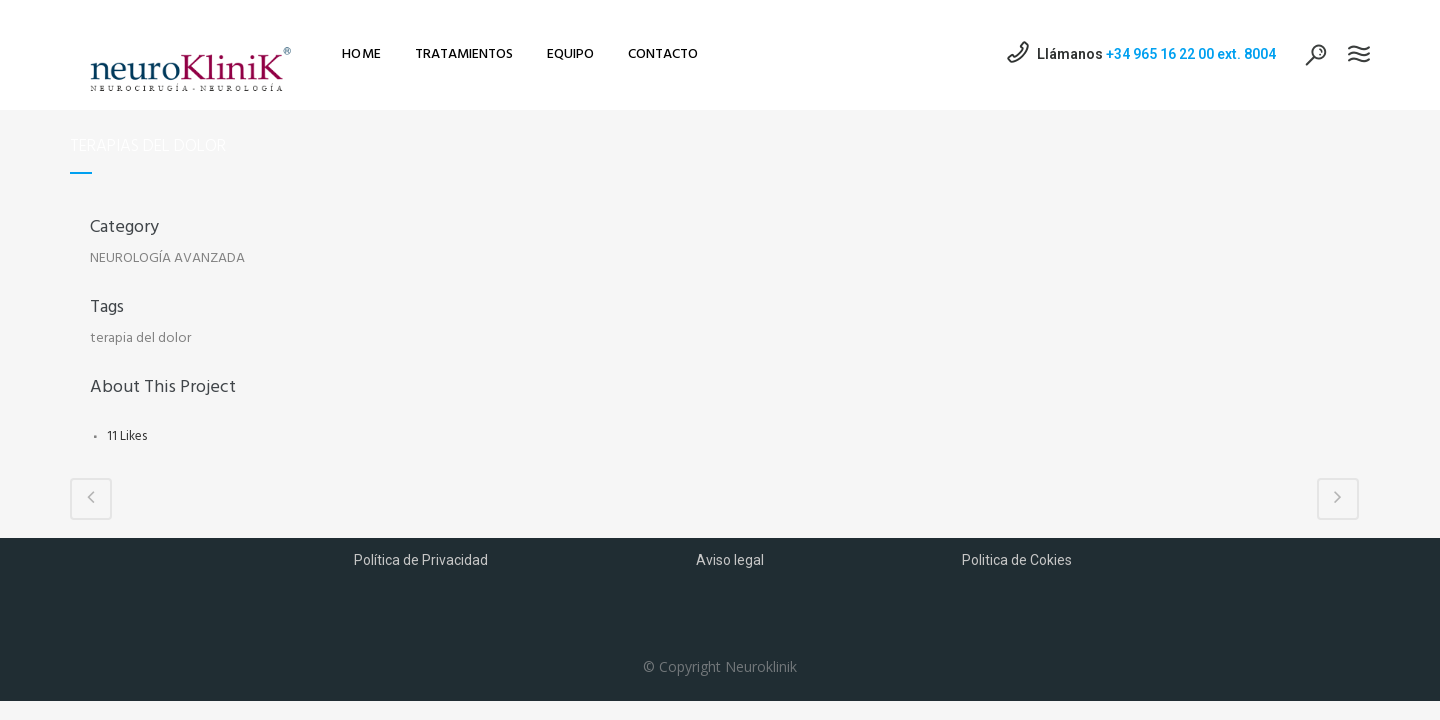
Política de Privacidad (421, 560)
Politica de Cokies (1017, 560)
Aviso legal (730, 560)
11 (127, 436)
